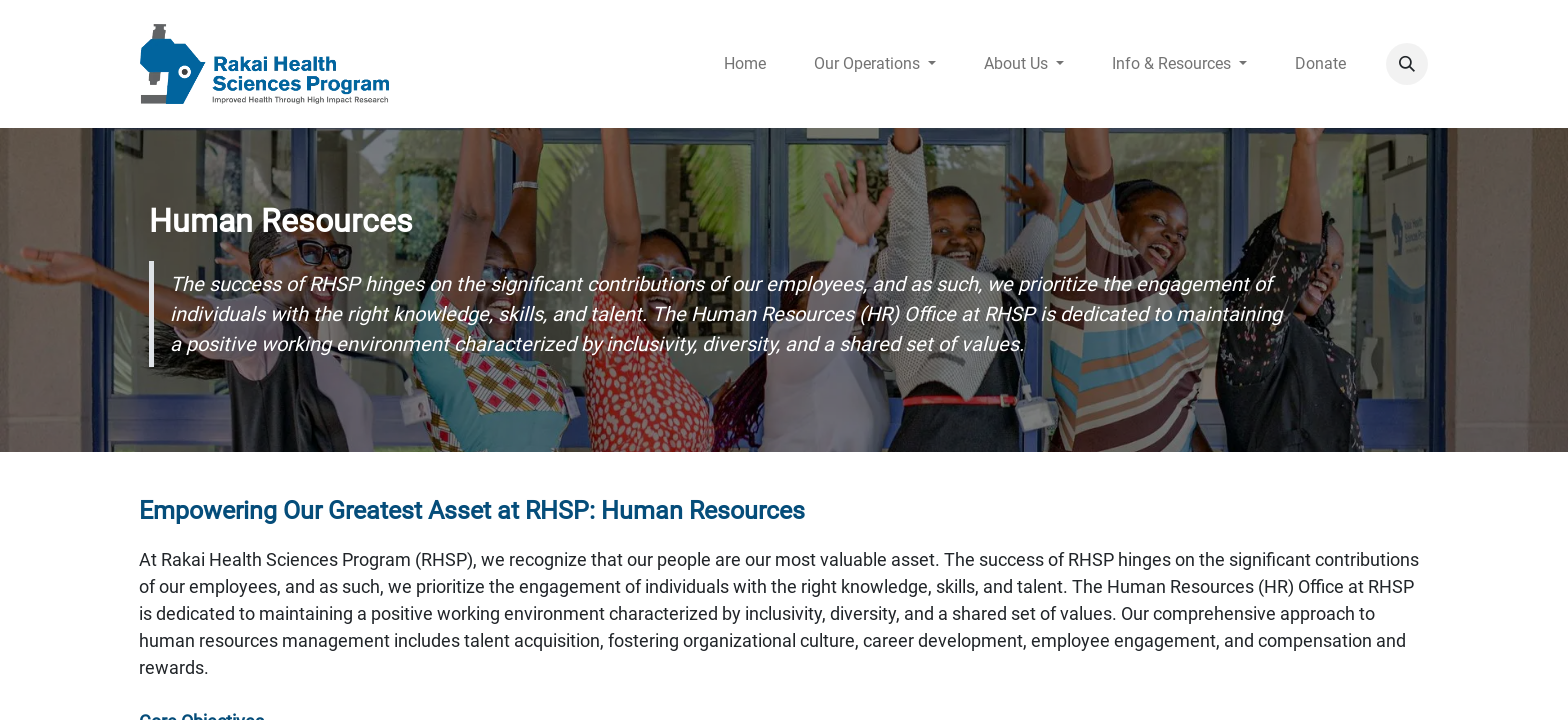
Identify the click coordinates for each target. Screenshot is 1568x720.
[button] (1407, 64)
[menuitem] (745, 64)
